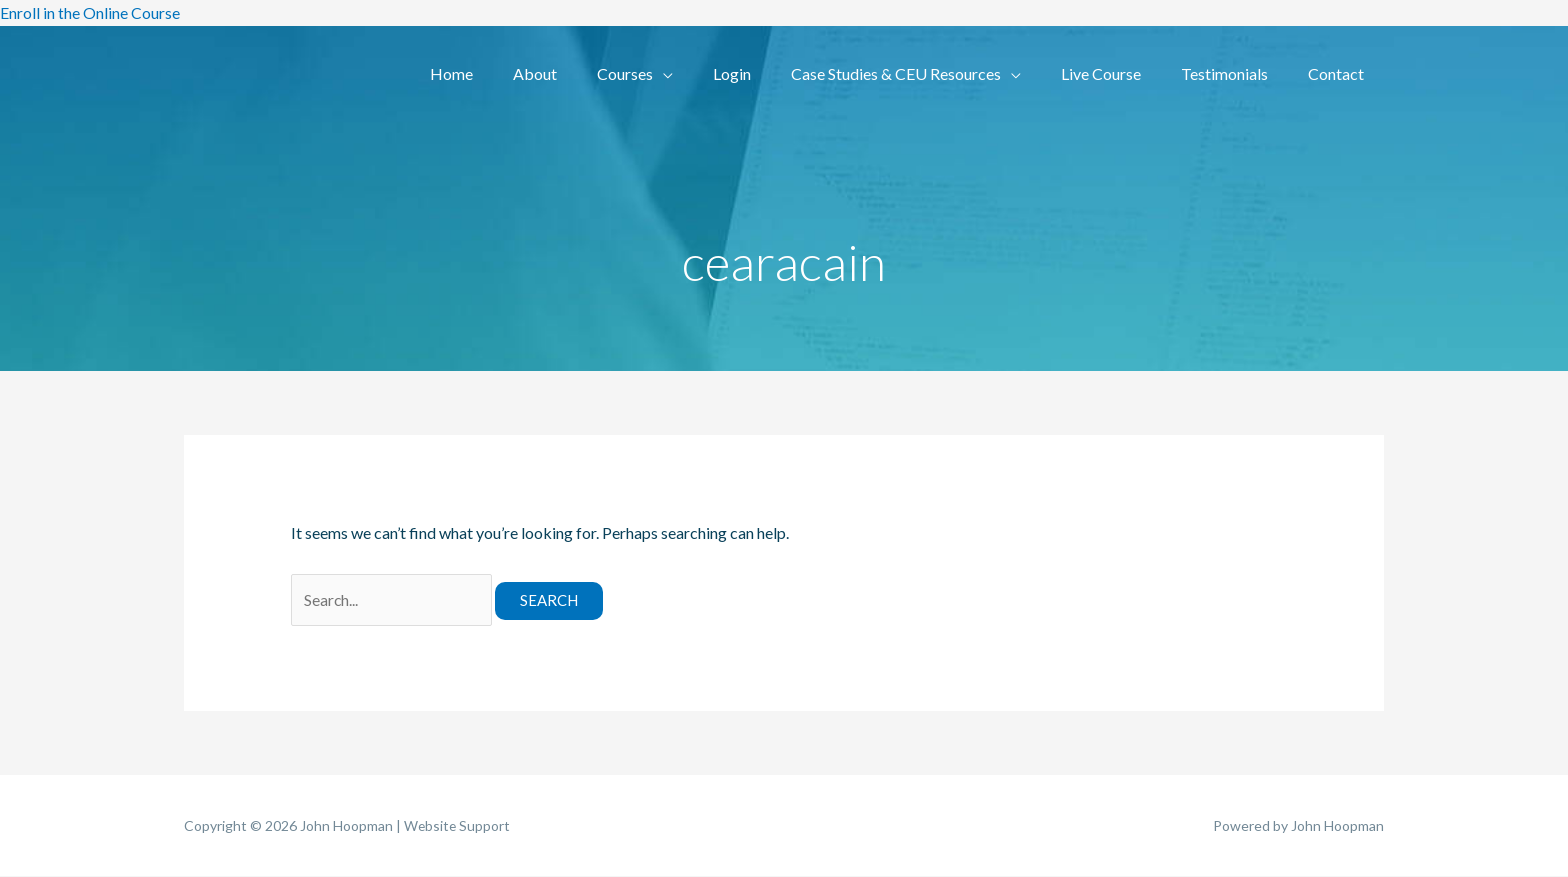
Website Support (458, 826)
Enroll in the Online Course (90, 12)
